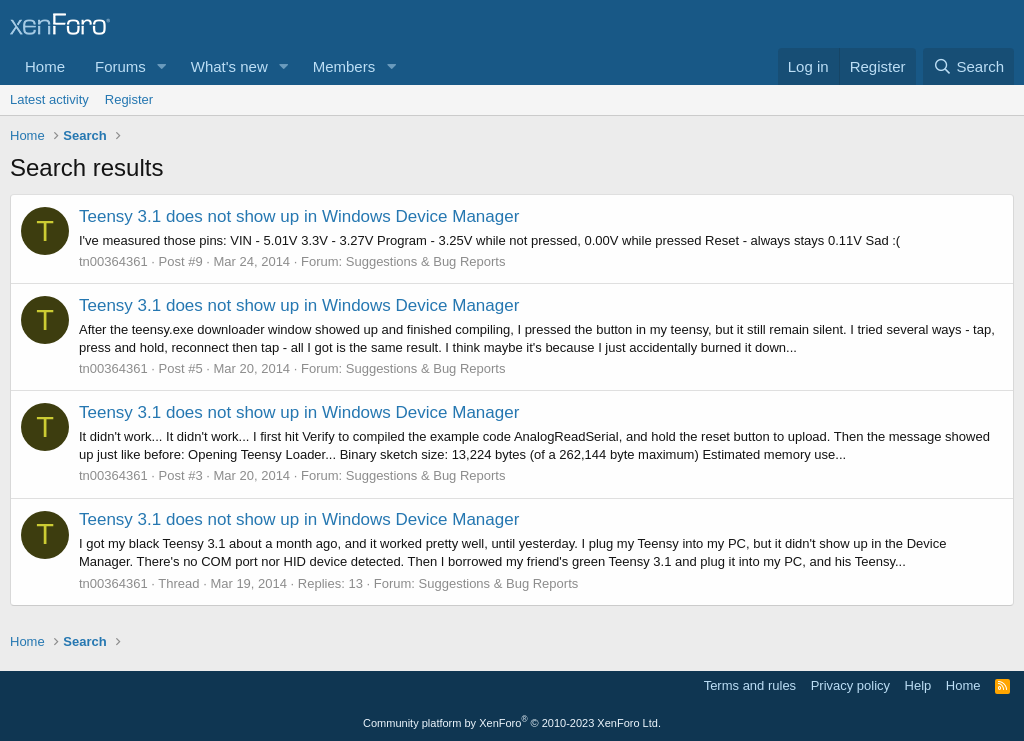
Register (129, 99)
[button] (162, 66)
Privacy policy (850, 685)
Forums (120, 66)
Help (918, 685)
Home (45, 66)
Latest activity (49, 99)
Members (344, 66)
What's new (229, 66)
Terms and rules (750, 685)
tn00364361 (113, 261)
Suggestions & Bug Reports (426, 261)
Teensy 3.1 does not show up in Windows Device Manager (299, 216)
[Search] (968, 66)
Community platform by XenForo (512, 723)
